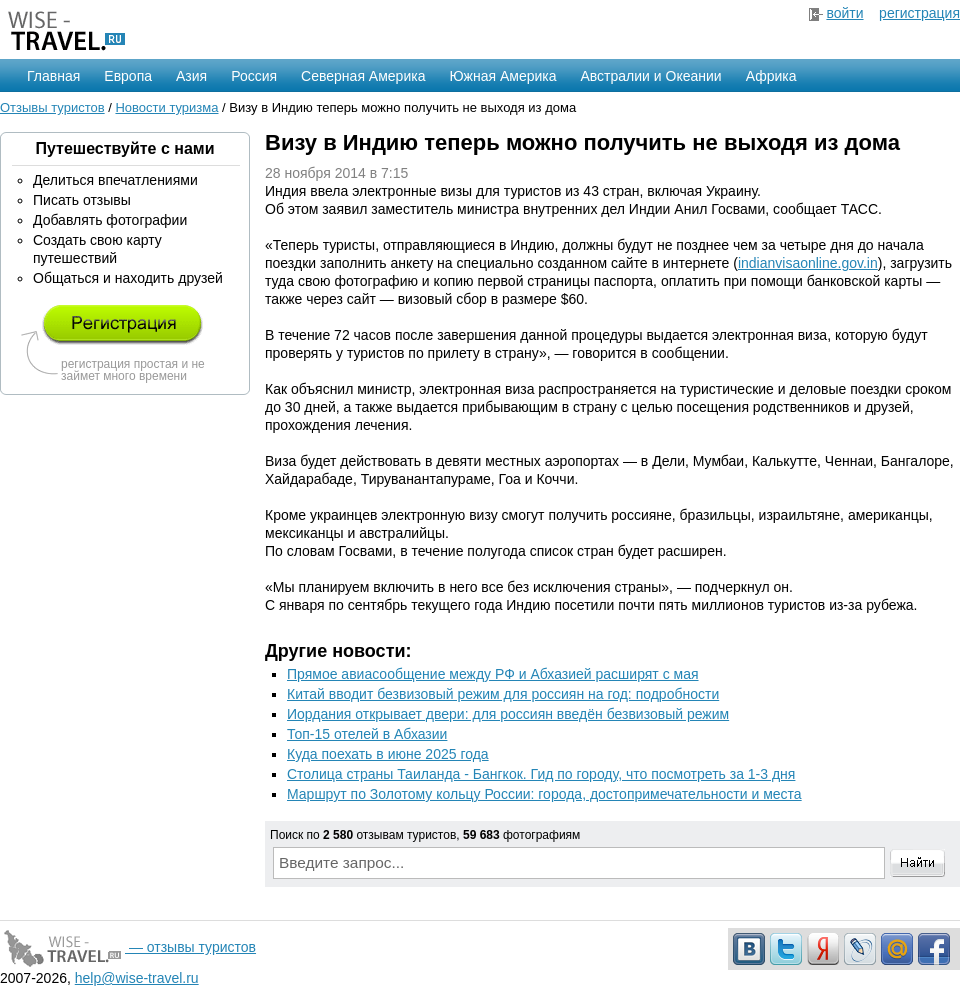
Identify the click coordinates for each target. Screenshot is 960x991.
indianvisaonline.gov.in (808, 263)
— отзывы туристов (128, 947)
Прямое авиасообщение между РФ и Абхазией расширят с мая (493, 674)
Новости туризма (166, 107)
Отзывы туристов (52, 107)
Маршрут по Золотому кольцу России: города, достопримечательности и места (544, 794)
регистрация (919, 13)
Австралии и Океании (651, 76)
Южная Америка (502, 76)
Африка (771, 76)
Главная (53, 76)
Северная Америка (363, 76)
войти (844, 13)
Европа (128, 76)
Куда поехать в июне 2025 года (388, 754)
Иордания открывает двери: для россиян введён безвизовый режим (508, 714)
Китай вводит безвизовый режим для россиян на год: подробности (503, 694)
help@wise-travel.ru (137, 978)
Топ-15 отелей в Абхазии (367, 734)
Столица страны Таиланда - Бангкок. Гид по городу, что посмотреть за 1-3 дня (541, 774)
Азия (191, 76)
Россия (254, 76)
